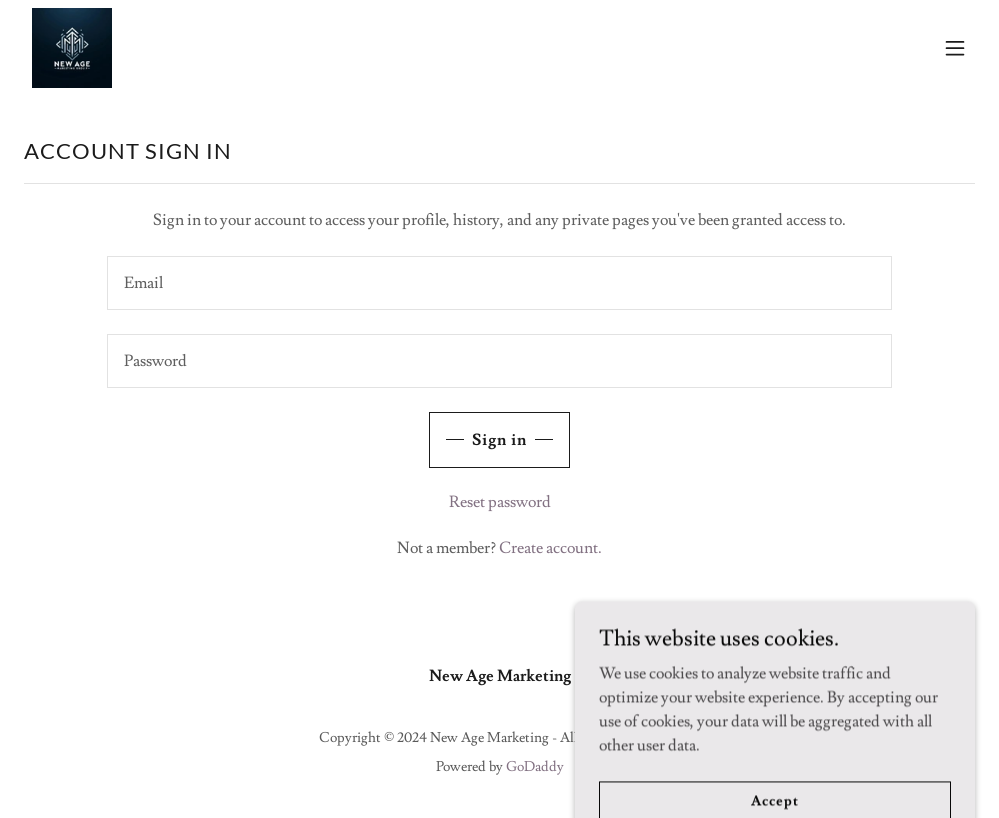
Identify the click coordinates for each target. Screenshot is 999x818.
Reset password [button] (500, 502)
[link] (72, 48)
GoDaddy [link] (535, 767)
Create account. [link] (550, 548)
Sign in (499, 440)
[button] (955, 48)
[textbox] (499, 283)
